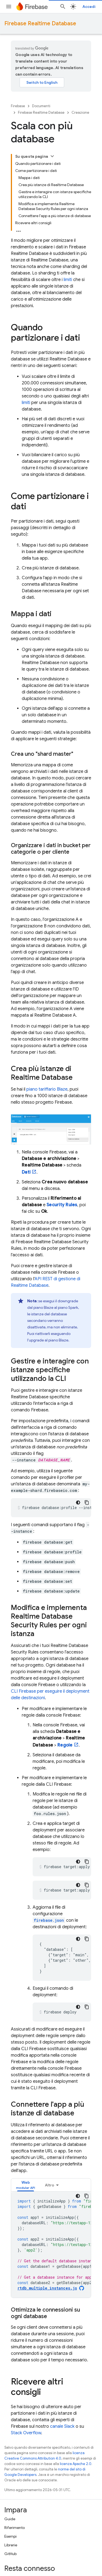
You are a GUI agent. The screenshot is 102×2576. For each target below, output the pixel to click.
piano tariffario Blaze (46, 1089)
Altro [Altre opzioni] (49, 2185)
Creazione (80, 112)
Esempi (10, 2536)
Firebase (18, 106)
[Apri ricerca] (63, 6)
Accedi (88, 6)
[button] (25, 2185)
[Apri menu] (8, 6)
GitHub (10, 2553)
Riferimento (14, 2527)
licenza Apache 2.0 (75, 2463)
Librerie (10, 2545)
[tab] (25, 2185)
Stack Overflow (26, 2433)
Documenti (41, 106)
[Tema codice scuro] (78, 1502)
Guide (9, 2518)
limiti (68, 279)
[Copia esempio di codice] (86, 1502)
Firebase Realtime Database (40, 23)
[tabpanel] (51, 2245)
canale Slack (62, 2426)
